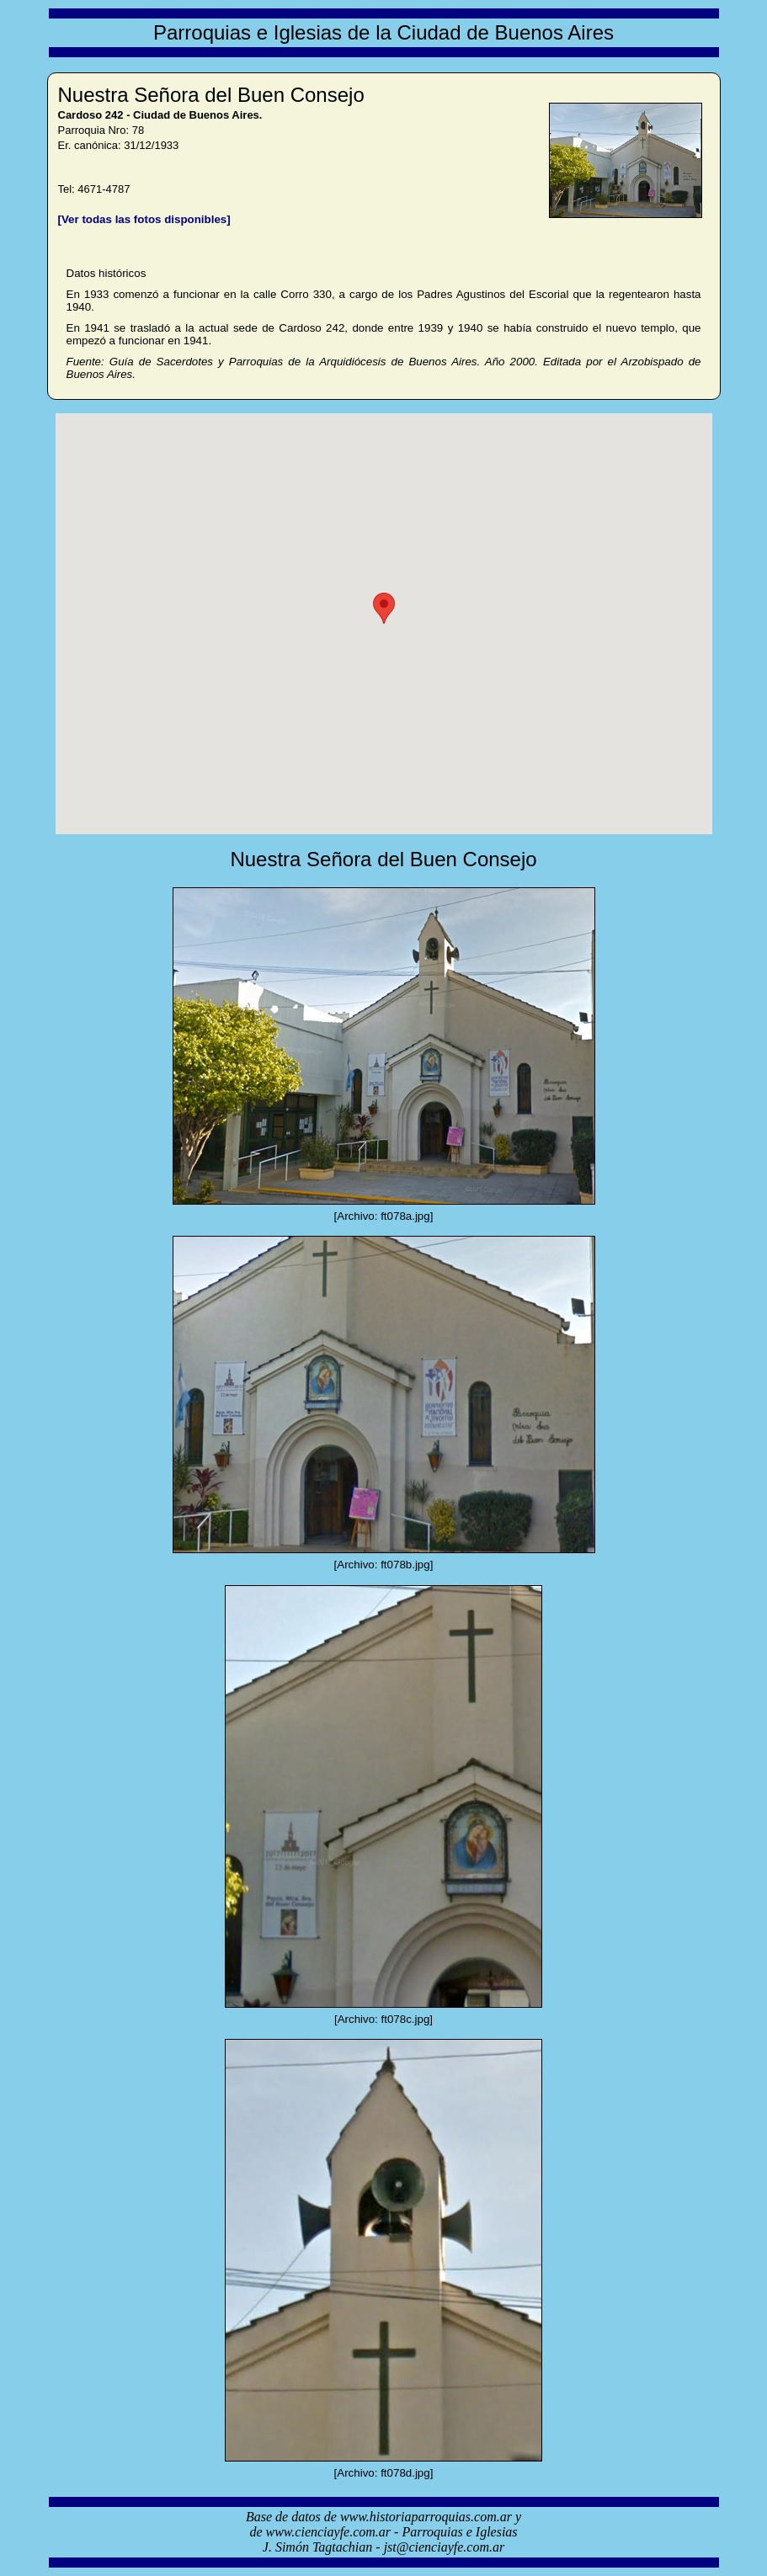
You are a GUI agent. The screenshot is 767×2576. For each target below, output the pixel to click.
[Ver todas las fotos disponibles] (144, 219)
